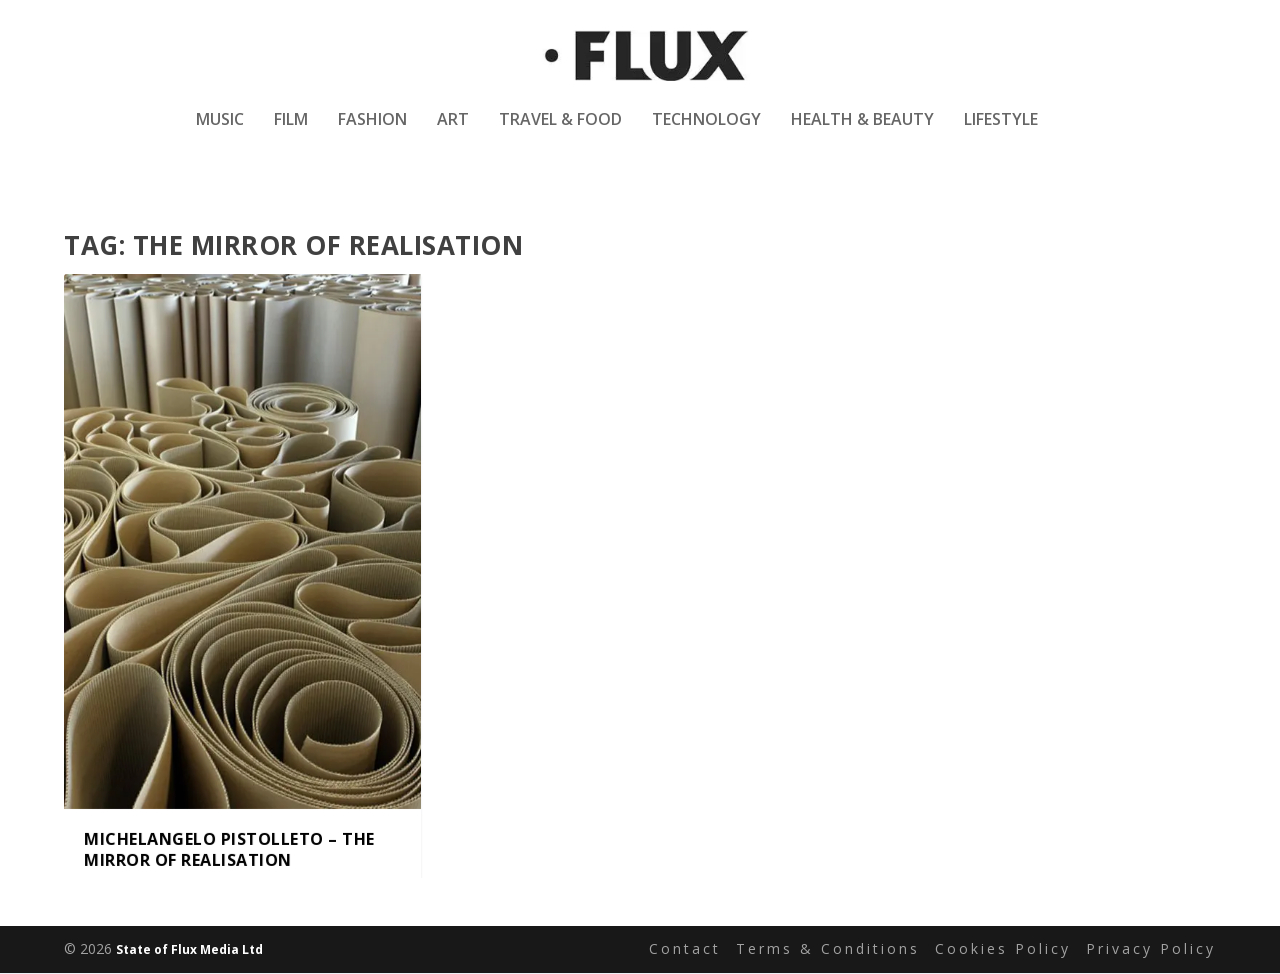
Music (220, 133)
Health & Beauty (862, 133)
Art (453, 133)
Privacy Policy (1151, 949)
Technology (706, 133)
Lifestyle (1001, 133)
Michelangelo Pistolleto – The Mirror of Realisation (229, 850)
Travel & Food (560, 133)
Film (291, 133)
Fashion (372, 133)
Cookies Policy (1003, 949)
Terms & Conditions (828, 949)
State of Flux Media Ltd (189, 950)
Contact (685, 949)
